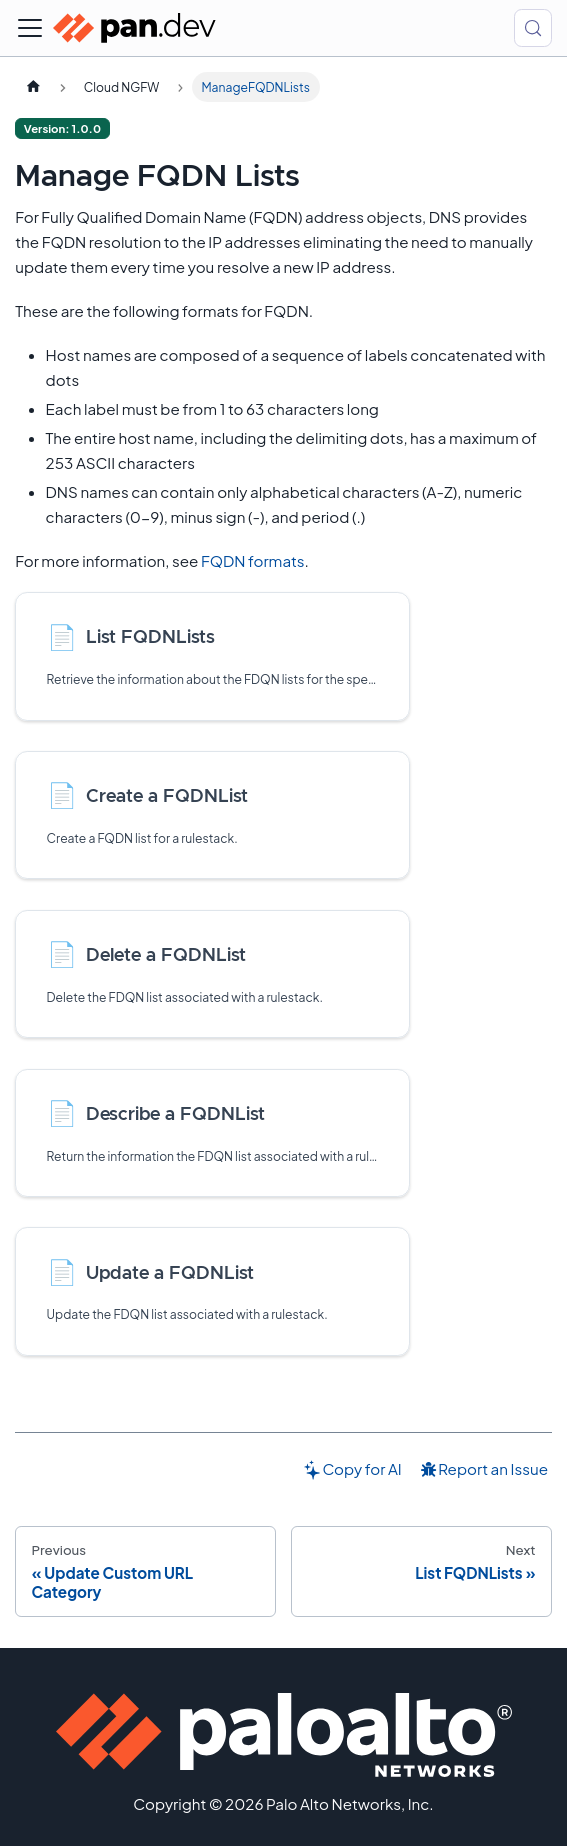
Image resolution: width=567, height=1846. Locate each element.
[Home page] (33, 87)
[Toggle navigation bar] (30, 28)
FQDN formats (253, 560)
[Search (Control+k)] (533, 28)
